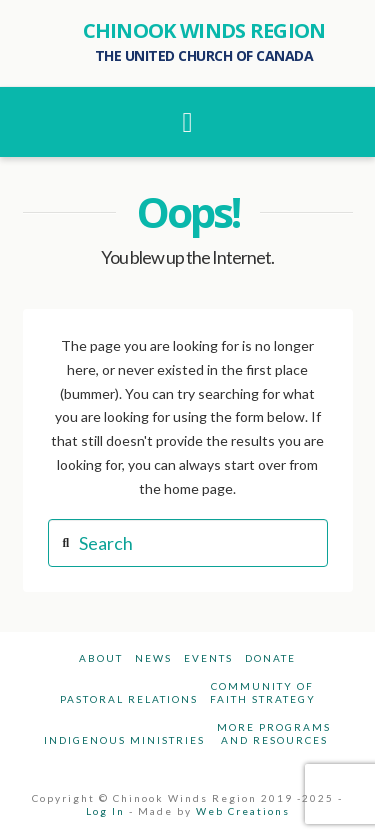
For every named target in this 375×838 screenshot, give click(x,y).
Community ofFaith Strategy (263, 692)
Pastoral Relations (129, 699)
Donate (270, 658)
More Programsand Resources (274, 733)
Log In (105, 811)
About (101, 658)
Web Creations (243, 811)
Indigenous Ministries (124, 740)
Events (208, 658)
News (153, 658)
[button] (188, 122)
